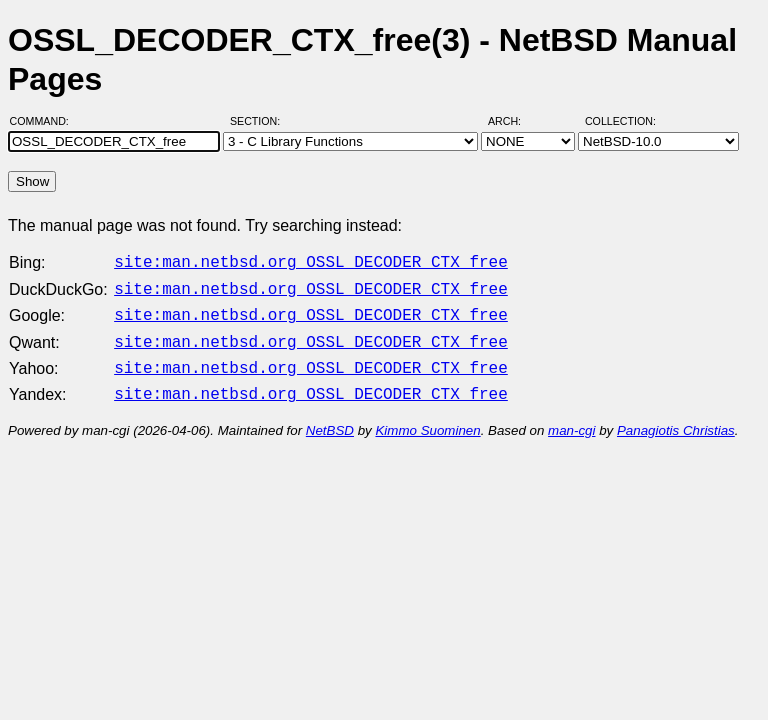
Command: (45, 121)
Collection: (620, 121)
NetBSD (330, 418)
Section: (259, 121)
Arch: (513, 121)
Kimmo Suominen (427, 418)
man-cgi (571, 418)
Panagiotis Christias (676, 418)
